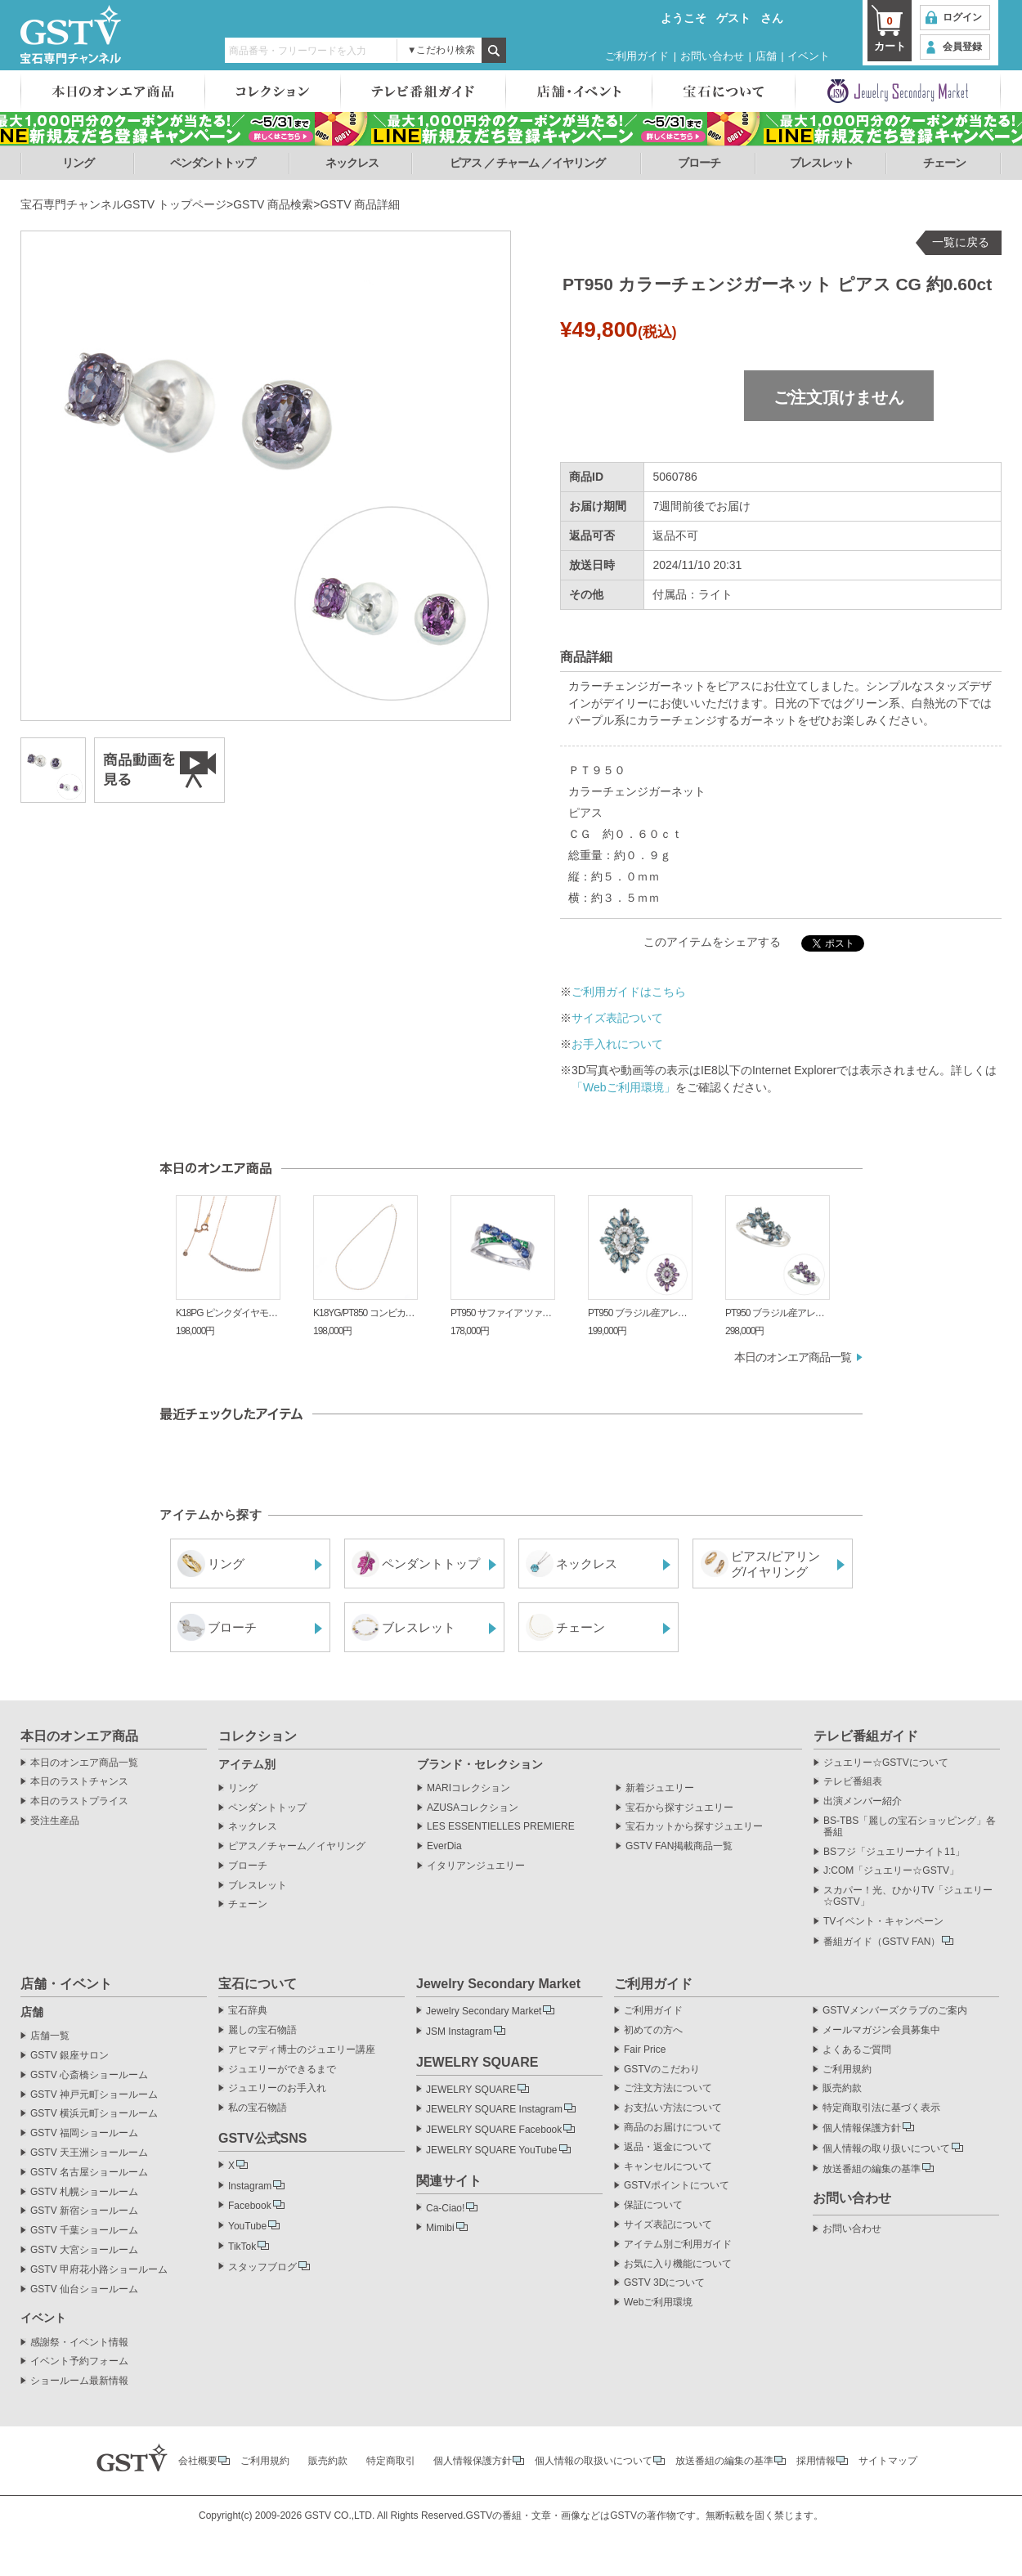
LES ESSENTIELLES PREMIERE (501, 1826)
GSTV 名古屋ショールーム (89, 2172)
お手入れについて (617, 1044)
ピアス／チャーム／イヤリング (296, 1846)
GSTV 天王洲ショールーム (89, 2153)
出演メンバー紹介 (862, 1801)
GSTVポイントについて (676, 2185)
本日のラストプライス (79, 1801)
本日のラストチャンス (79, 1781)
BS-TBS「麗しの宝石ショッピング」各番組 (909, 1827)
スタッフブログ (262, 2267)
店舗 (766, 56)
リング (78, 162)
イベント (808, 56)
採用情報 (816, 2460)
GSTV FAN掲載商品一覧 (679, 1846)
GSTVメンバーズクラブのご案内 (895, 2010)
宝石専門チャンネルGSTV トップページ (123, 204)
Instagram (249, 2186)
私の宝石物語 (257, 2108)
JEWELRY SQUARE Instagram (494, 2109)
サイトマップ (887, 2460)
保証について (653, 2205)
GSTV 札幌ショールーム (84, 2192)
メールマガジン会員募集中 (881, 2030)
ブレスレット (822, 162)
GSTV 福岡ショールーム (84, 2133)
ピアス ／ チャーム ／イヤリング (528, 162)
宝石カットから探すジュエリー (694, 1826)
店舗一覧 (49, 2036)
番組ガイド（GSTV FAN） (881, 1941)
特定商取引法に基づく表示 (881, 2108)
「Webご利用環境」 (623, 1087)
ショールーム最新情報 (79, 2381)
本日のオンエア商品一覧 (792, 1357)
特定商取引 (390, 2460)
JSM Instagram (459, 2031)
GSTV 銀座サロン (69, 2055)
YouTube (247, 2226)
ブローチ (699, 162)
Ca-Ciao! (445, 2208)
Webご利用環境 (658, 2302)
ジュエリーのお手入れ (277, 2088)
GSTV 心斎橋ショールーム (89, 2075)
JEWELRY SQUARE (471, 2089)
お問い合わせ (712, 56)
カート (889, 32)
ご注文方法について (668, 2088)
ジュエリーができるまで (282, 2069)
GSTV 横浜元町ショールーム (94, 2113)
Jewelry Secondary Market (483, 2011)
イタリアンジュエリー (476, 1866)
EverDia (444, 1846)
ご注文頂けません (838, 397)
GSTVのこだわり (662, 2069)
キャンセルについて (668, 2167)
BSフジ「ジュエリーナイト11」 (894, 1852)
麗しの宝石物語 (262, 2030)
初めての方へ (653, 2030)
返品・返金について (668, 2147)
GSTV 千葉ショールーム (84, 2230)
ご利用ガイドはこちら (629, 991)
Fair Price (645, 2050)
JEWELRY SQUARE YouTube (492, 2150)
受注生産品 (54, 1821)
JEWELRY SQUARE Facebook (494, 2129)
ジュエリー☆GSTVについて (885, 1763)
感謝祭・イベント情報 (79, 2342)
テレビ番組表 (852, 1781)
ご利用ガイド (637, 56)
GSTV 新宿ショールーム (84, 2211)
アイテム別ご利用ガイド (678, 2244)
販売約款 (842, 2088)
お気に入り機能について (678, 2264)
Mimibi (440, 2227)
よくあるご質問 (857, 2050)
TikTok (242, 2246)
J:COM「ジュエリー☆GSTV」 (891, 1871)
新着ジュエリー (659, 1788)
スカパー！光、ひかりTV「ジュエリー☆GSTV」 (908, 1896)
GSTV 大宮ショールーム (84, 2250)
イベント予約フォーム (79, 2361)
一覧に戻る (960, 242)
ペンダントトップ (212, 162)
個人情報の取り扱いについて (886, 2148)
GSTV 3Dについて (664, 2283)
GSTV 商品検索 (273, 204)
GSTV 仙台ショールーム (84, 2289)
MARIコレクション (468, 1788)
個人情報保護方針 (862, 2128)
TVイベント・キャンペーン (883, 1921)
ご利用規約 (847, 2069)
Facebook (249, 2205)
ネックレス (352, 162)
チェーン (944, 162)
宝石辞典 (247, 2010)
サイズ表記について (668, 2225)
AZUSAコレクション (472, 1808)
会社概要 (197, 2460)
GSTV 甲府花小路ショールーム (99, 2270)
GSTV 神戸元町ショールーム (94, 2095)
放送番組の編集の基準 (872, 2169)
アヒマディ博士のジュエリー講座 (301, 2050)
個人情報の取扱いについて (593, 2460)
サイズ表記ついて (617, 1017)
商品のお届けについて (673, 2127)
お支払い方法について (673, 2108)
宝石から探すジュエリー (679, 1808)
